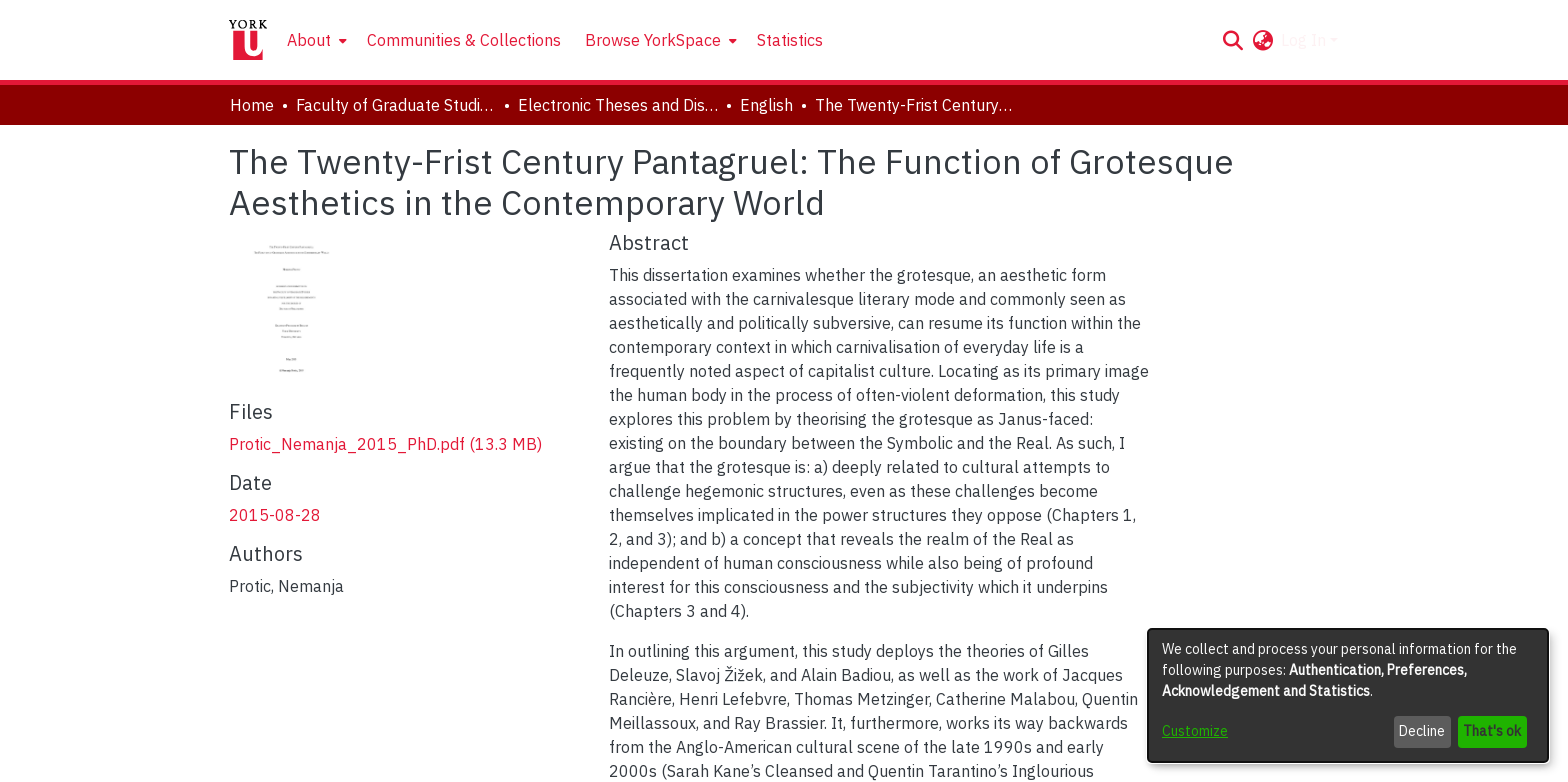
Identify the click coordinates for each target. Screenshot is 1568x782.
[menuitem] (315, 40)
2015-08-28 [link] (275, 515)
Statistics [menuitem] (790, 40)
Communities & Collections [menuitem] (464, 40)
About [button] (309, 40)
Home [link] (252, 105)
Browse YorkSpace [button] (653, 40)
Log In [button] (1305, 40)
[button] (1232, 40)
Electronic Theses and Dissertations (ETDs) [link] (618, 105)
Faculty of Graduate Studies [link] (396, 105)
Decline (1422, 731)
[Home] (248, 40)
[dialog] (1348, 695)
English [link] (766, 105)
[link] (385, 444)
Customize (1195, 731)
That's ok (1492, 731)
